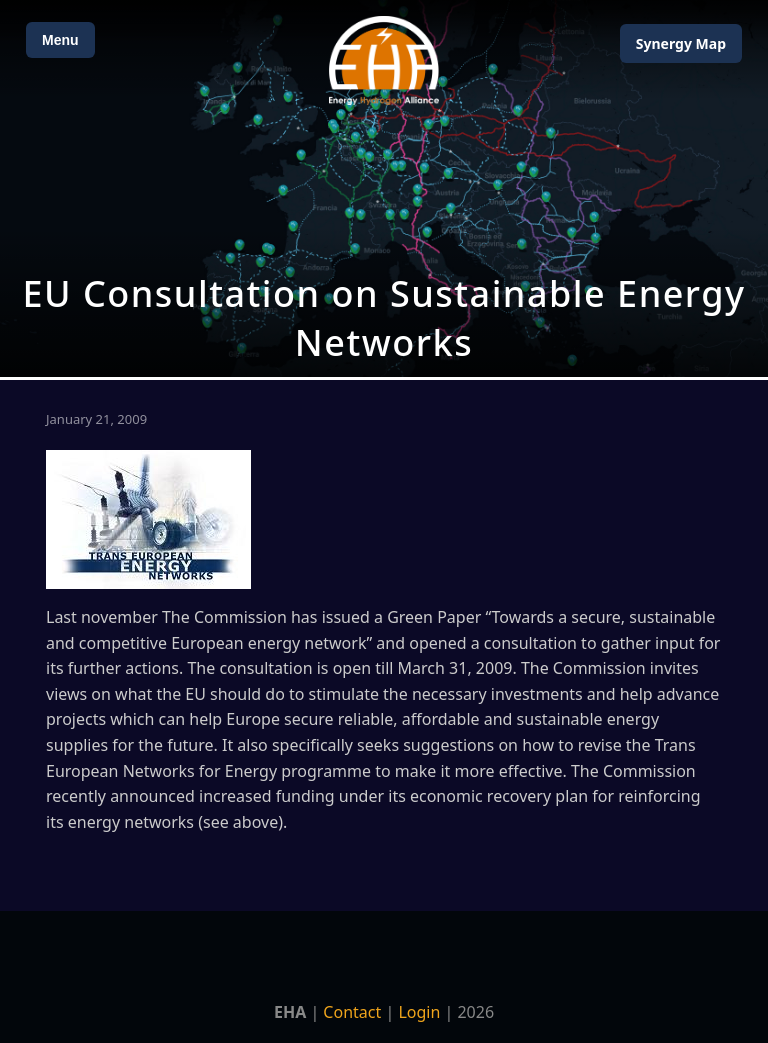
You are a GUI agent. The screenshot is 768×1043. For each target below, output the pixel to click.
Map (681, 43)
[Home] (384, 60)
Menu (60, 40)
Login (419, 1012)
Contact (352, 1012)
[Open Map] (384, 188)
